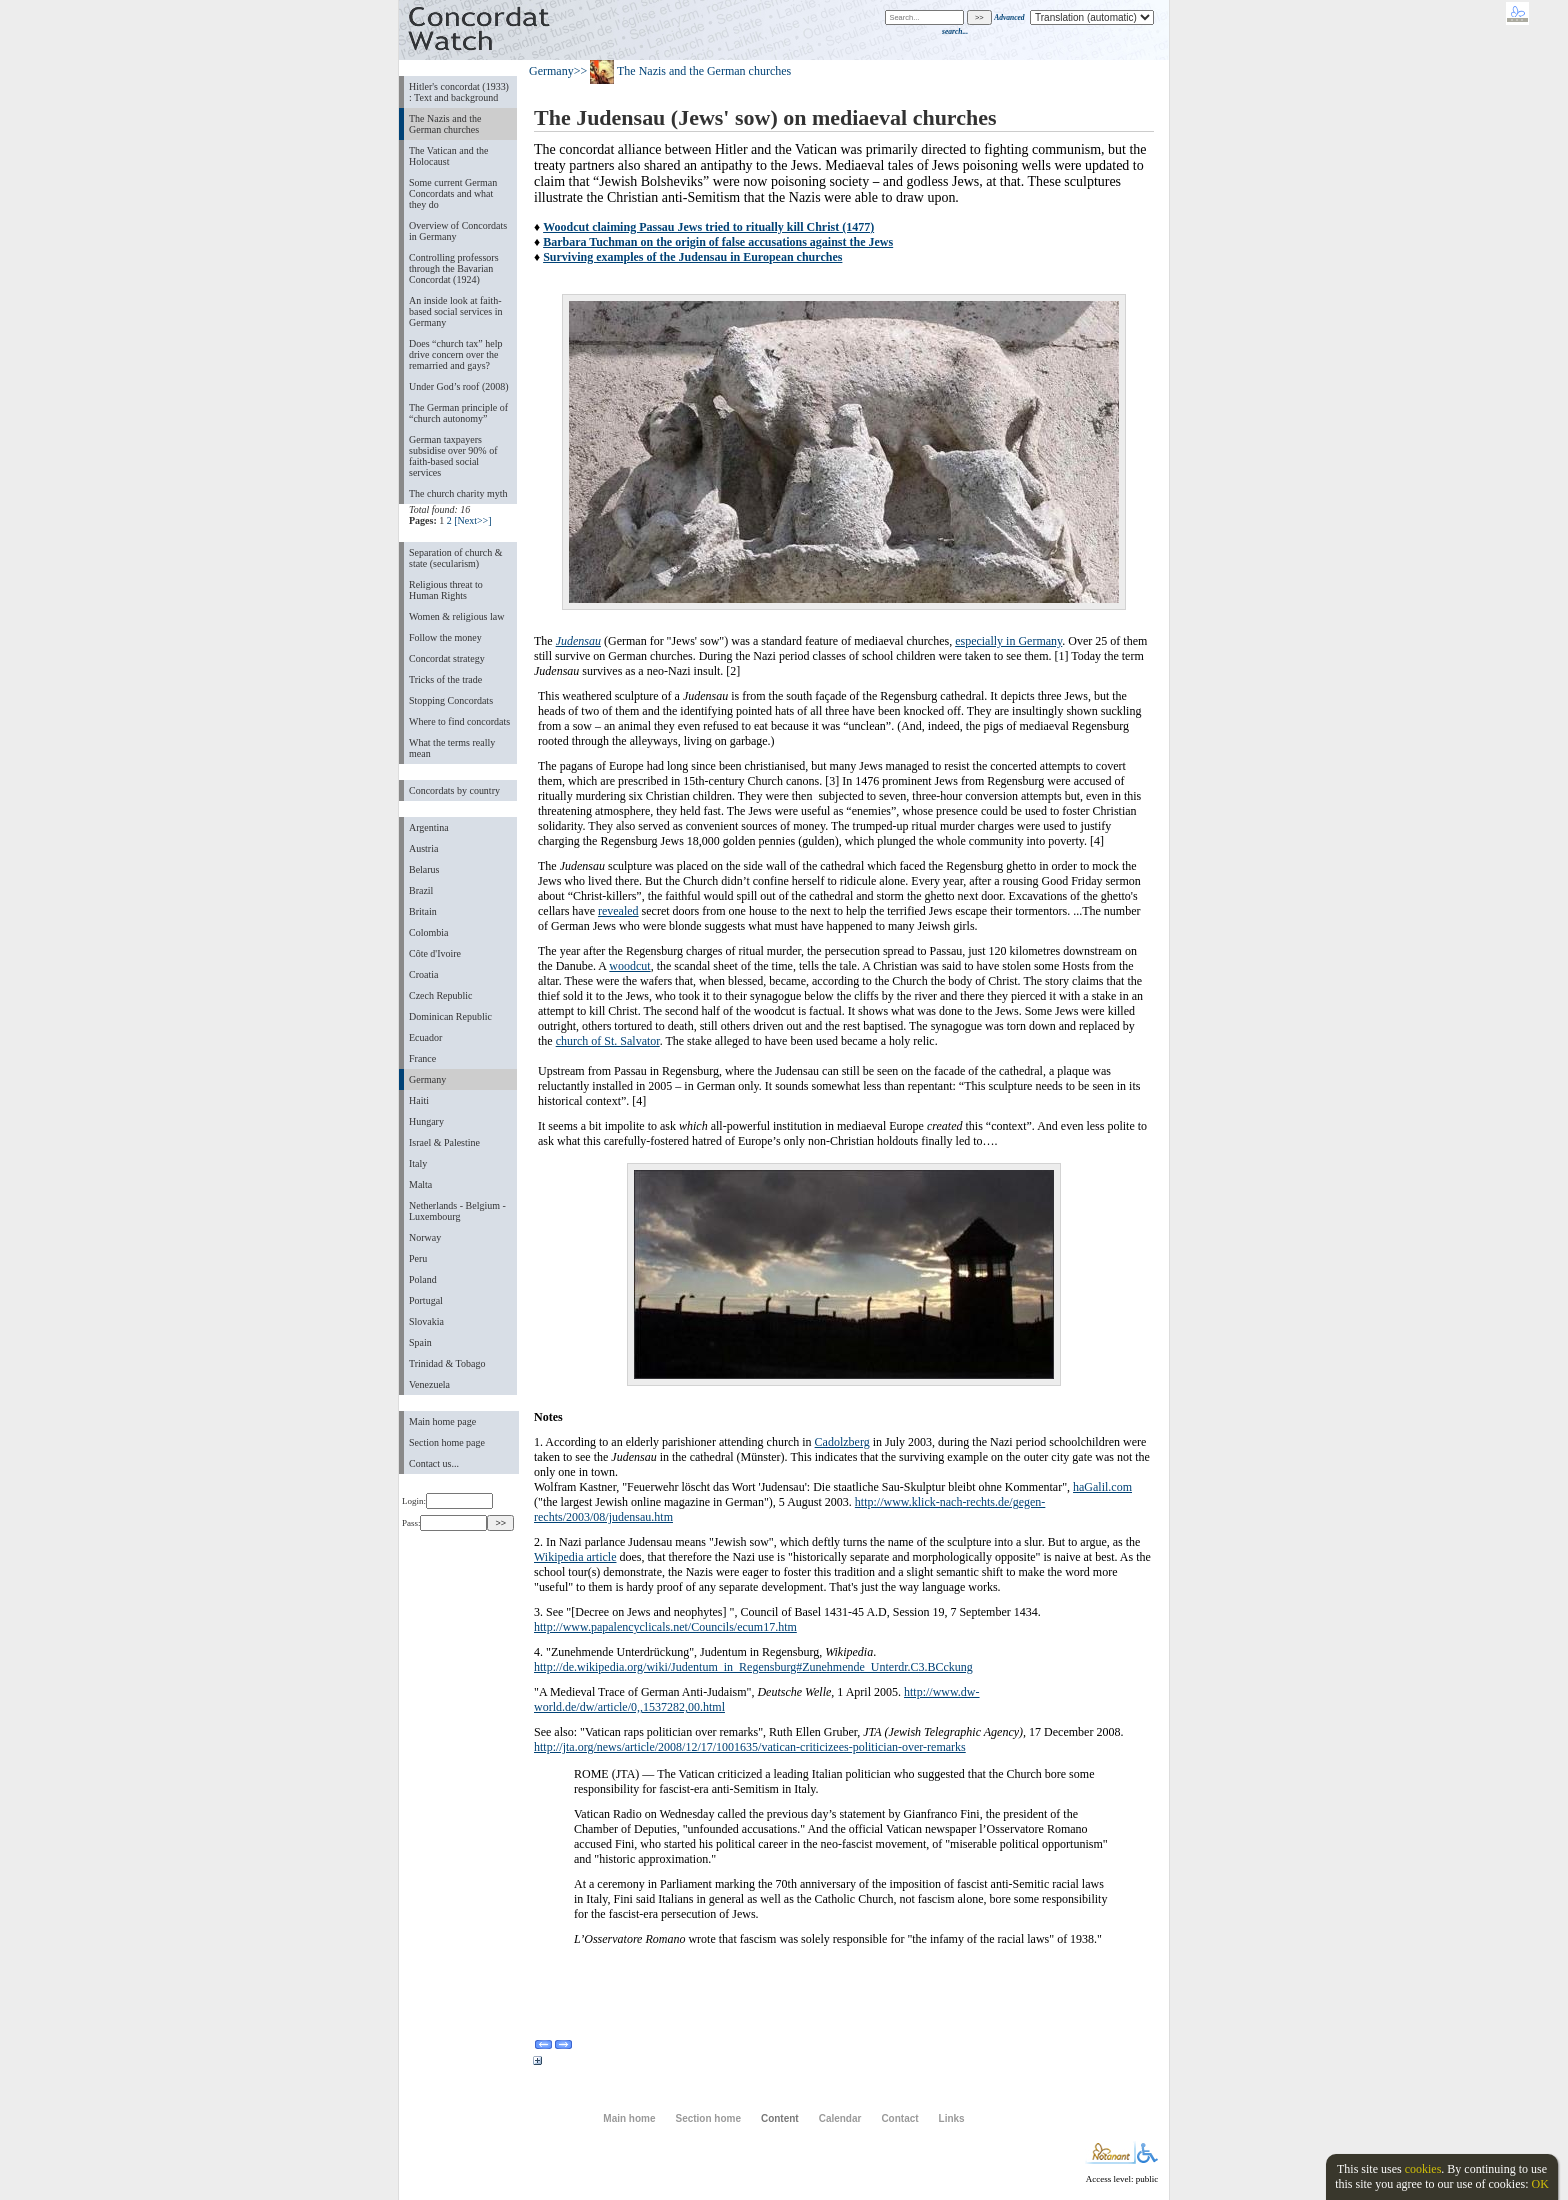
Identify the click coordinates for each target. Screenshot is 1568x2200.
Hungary (426, 1121)
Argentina (429, 827)
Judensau (578, 641)
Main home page (442, 1421)
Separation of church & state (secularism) (455, 558)
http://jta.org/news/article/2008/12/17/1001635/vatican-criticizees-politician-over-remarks (750, 1747)
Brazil (421, 890)
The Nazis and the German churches (445, 124)
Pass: (444, 1523)
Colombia (428, 932)
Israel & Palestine (444, 1142)
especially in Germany (1008, 641)
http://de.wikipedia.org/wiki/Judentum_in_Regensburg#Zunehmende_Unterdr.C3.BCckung (753, 1667)
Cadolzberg (842, 1442)
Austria (423, 848)
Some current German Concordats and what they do (453, 193)
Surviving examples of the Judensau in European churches (692, 257)
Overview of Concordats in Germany (458, 231)
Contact (899, 2118)
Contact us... (434, 1463)
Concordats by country (454, 790)
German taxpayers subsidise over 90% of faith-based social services (453, 456)
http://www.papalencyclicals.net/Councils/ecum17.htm (665, 1627)
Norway (425, 1237)
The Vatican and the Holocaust (448, 156)
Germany (427, 1079)
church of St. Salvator (608, 1041)
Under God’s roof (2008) (459, 386)
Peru (418, 1258)
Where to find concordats (459, 721)
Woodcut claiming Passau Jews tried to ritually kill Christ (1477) (708, 227)
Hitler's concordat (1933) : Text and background (459, 92)
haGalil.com (1102, 1487)
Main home (629, 2118)
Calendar (840, 2118)
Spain (420, 1342)
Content (780, 2118)
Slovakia (426, 1321)
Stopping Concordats (451, 700)
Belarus (424, 869)
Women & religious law (456, 616)
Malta (420, 1184)
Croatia (423, 974)
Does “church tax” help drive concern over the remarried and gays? (455, 354)
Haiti (419, 1100)
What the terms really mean (452, 748)
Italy (418, 1163)
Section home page (447, 1442)
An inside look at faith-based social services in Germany (455, 311)
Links (952, 2118)
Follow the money (445, 637)
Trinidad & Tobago (447, 1363)
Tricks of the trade (445, 679)
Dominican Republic (450, 1016)
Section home (707, 2118)
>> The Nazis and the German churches (683, 71)
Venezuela (429, 1384)
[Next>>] (472, 520)
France (422, 1058)
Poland (423, 1279)
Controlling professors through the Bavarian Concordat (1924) (454, 268)
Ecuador (425, 1037)
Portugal (426, 1300)
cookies (1423, 2169)
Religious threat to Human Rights (446, 590)
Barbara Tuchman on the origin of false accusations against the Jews (718, 242)
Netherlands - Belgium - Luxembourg (457, 1211)
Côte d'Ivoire (435, 953)
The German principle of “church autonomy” (458, 413)
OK (1539, 2184)
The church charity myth (458, 493)
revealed (618, 911)
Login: (447, 1501)
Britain (423, 911)
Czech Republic (441, 995)
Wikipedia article (575, 1557)
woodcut (629, 966)
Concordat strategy (447, 658)
